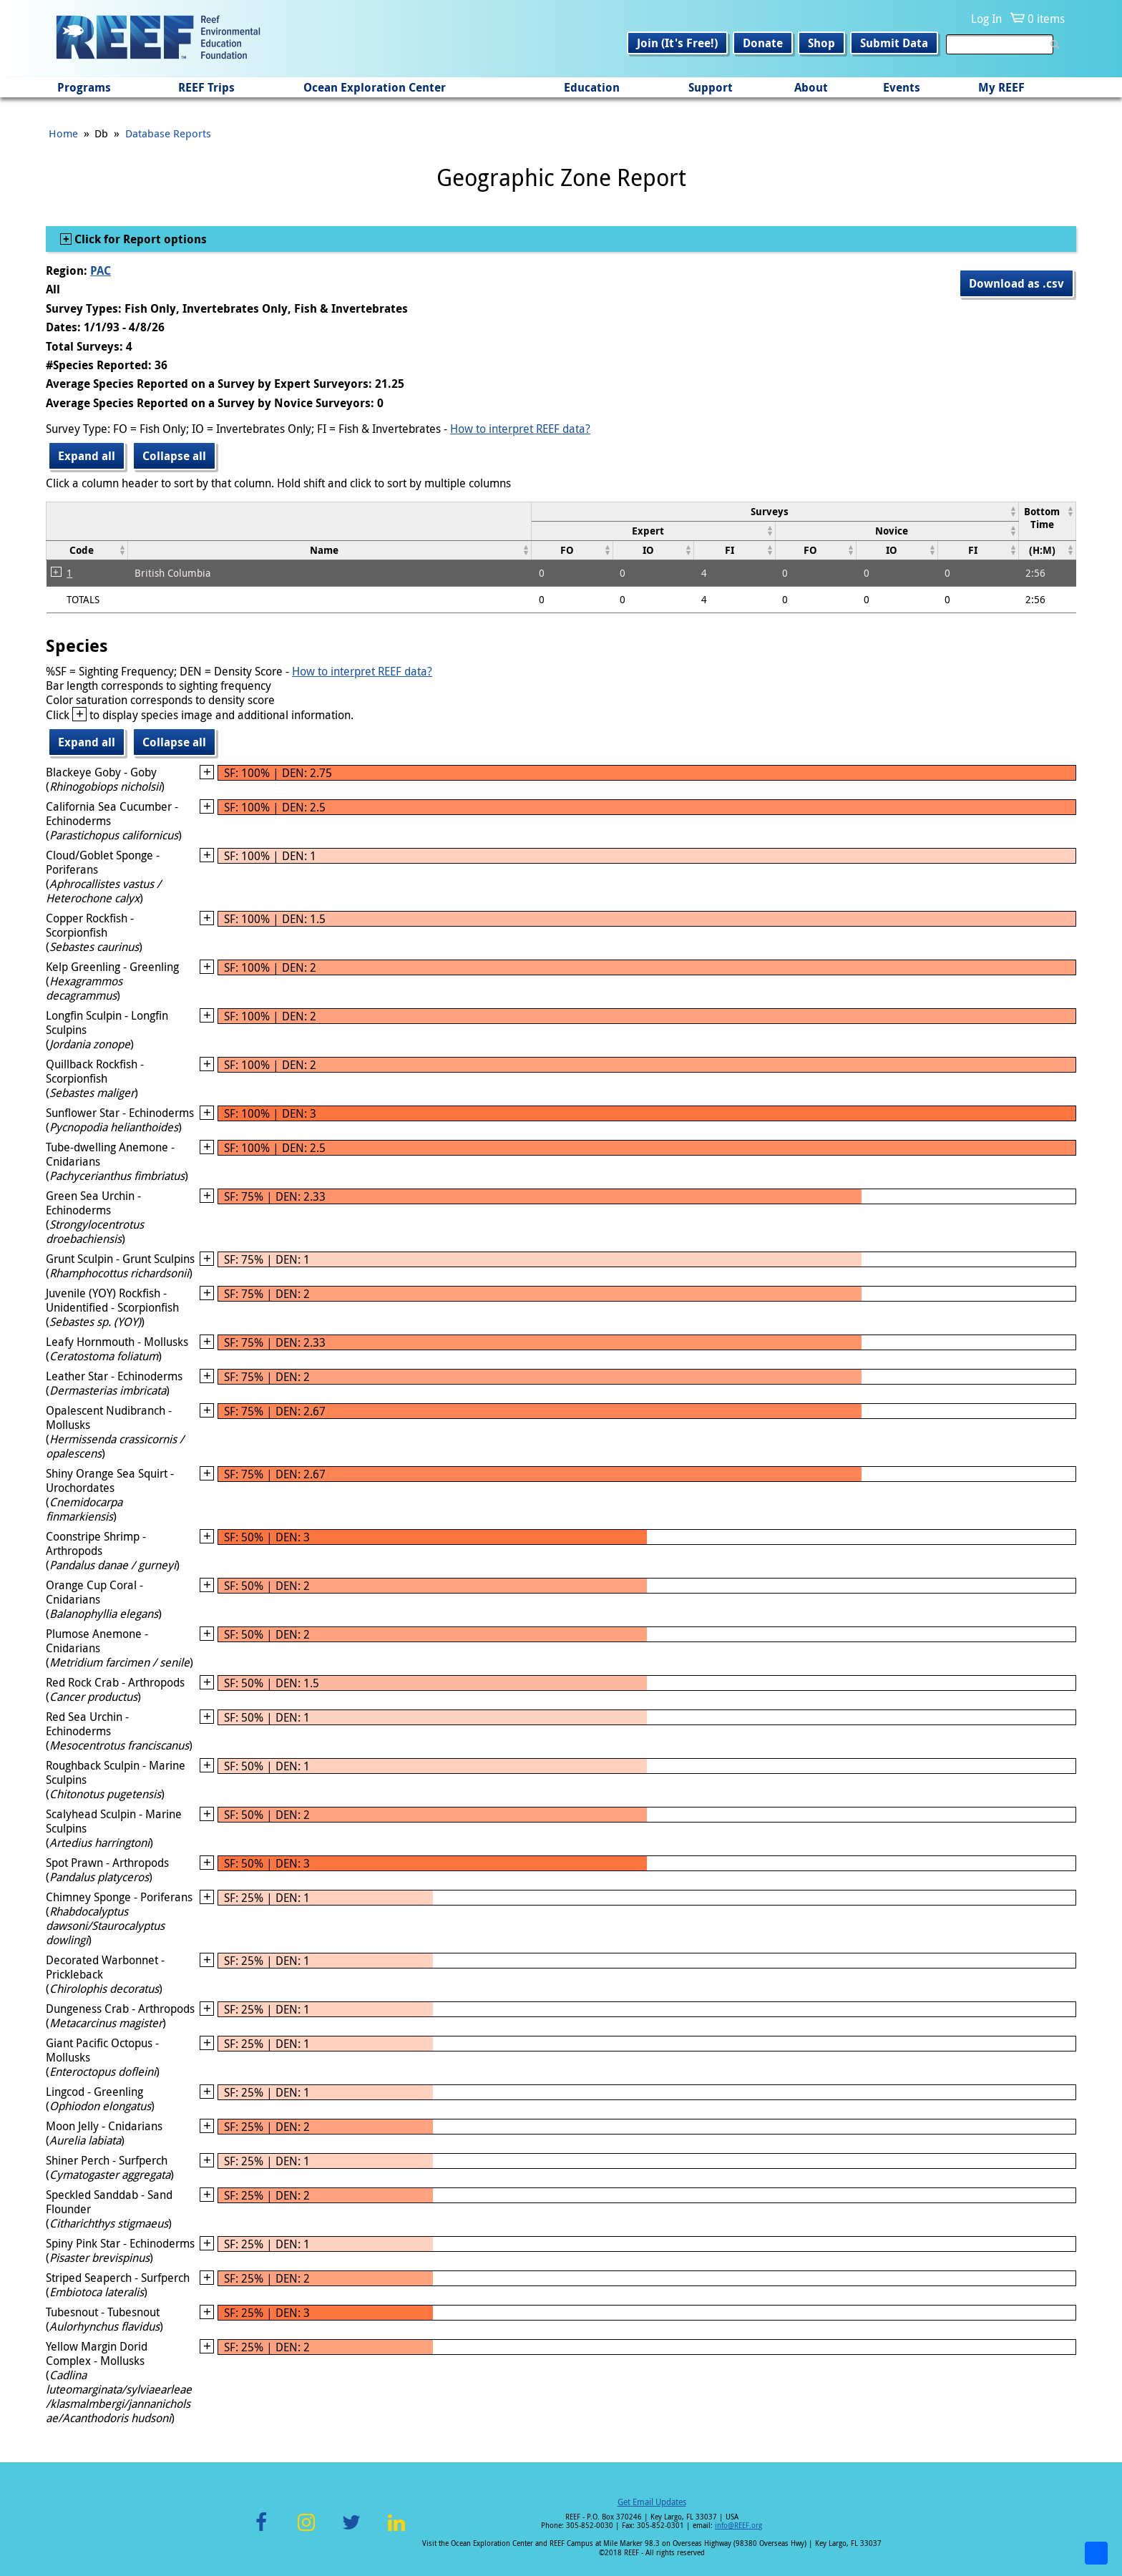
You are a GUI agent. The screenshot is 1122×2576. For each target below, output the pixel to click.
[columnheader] (775, 511)
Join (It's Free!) (677, 43)
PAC (100, 270)
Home (63, 133)
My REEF (1001, 87)
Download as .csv (1016, 283)
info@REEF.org (738, 2525)
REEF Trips (206, 87)
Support (710, 87)
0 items (1046, 18)
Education (592, 87)
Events (901, 87)
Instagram (306, 2530)
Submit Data (894, 43)
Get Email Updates (652, 2501)
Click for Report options (139, 239)
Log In (986, 18)
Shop (821, 43)
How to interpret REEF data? (520, 428)
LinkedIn (396, 2530)
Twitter (351, 2530)
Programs (84, 87)
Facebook (261, 2530)
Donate (763, 43)
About (811, 87)
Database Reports (168, 133)
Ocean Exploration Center (374, 87)
